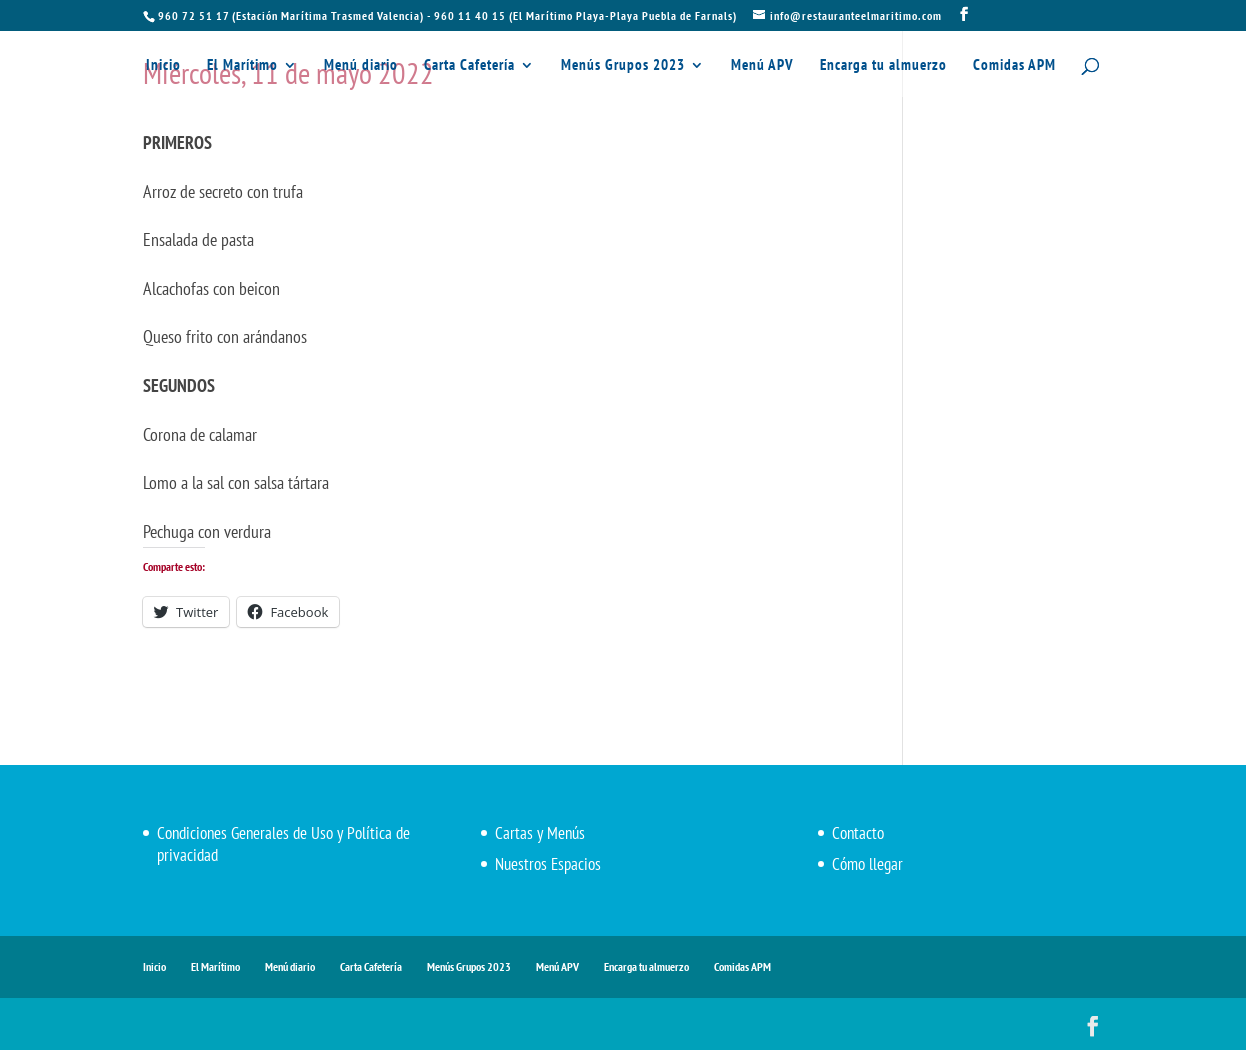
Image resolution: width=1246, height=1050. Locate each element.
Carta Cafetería (469, 66)
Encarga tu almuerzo (883, 66)
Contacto (858, 833)
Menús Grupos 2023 (623, 66)
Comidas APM (1014, 66)
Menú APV (762, 66)
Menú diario (361, 66)
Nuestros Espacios (548, 864)
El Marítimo (242, 66)
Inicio (163, 66)
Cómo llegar (867, 864)
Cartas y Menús (540, 833)
